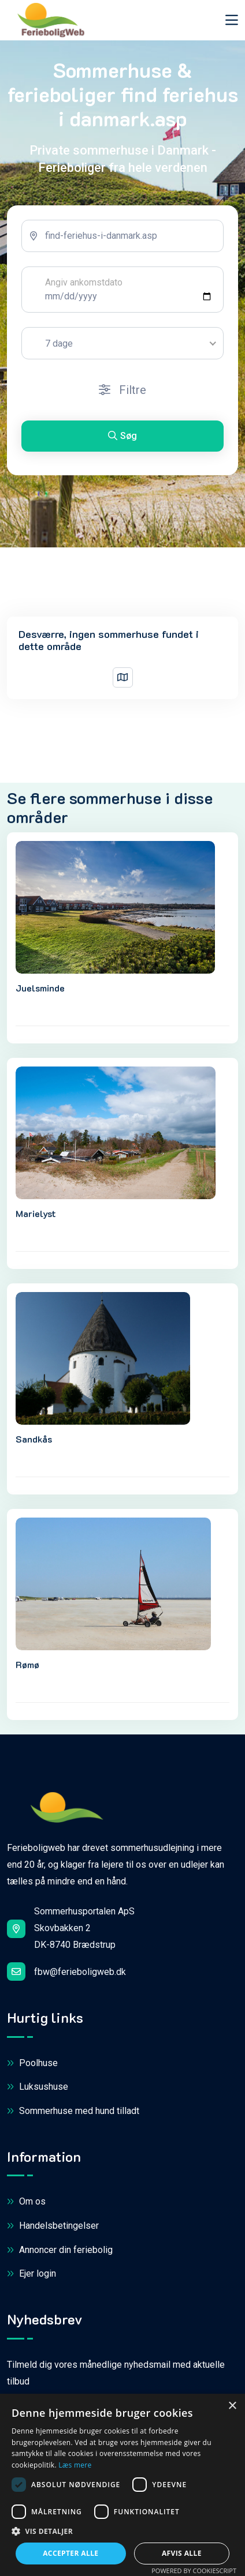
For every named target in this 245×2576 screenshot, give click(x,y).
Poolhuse (32, 2063)
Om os (26, 2202)
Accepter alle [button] (70, 2553)
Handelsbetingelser (53, 2226)
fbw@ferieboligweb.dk (66, 1971)
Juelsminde (40, 987)
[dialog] (122, 2485)
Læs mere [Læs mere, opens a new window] (74, 2465)
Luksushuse (37, 2087)
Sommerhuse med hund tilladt (73, 2111)
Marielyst (36, 1213)
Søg (122, 435)
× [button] (232, 2406)
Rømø (27, 1664)
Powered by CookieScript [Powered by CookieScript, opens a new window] (193, 2570)
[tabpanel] (122, 340)
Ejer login (31, 2274)
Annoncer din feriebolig (60, 2250)
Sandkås (34, 1438)
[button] (122, 2531)
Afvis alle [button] (182, 2553)
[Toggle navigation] (231, 20)
